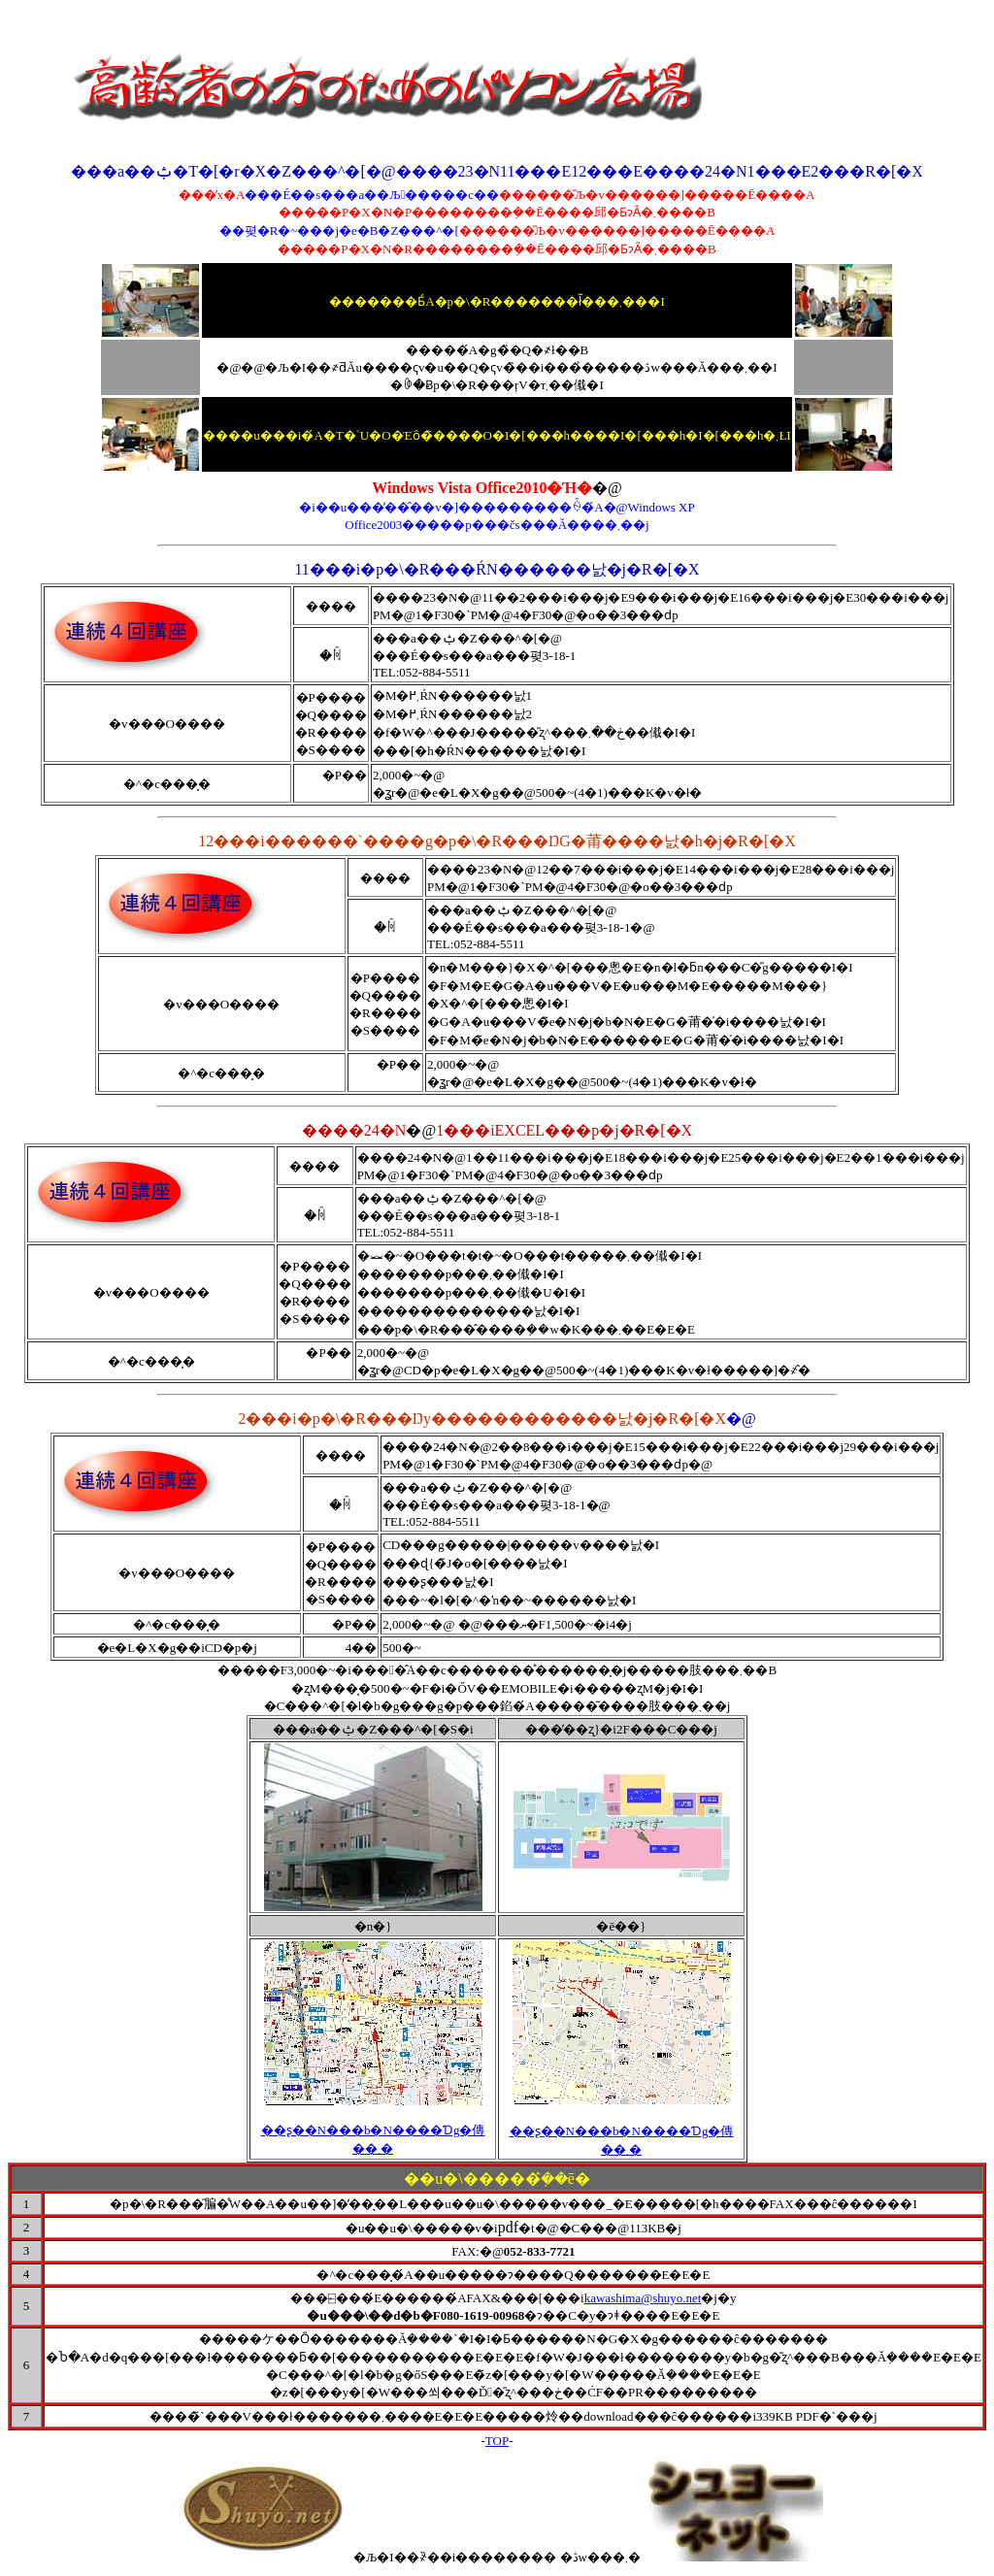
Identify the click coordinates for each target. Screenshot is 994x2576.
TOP (497, 2440)
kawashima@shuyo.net (643, 2298)
